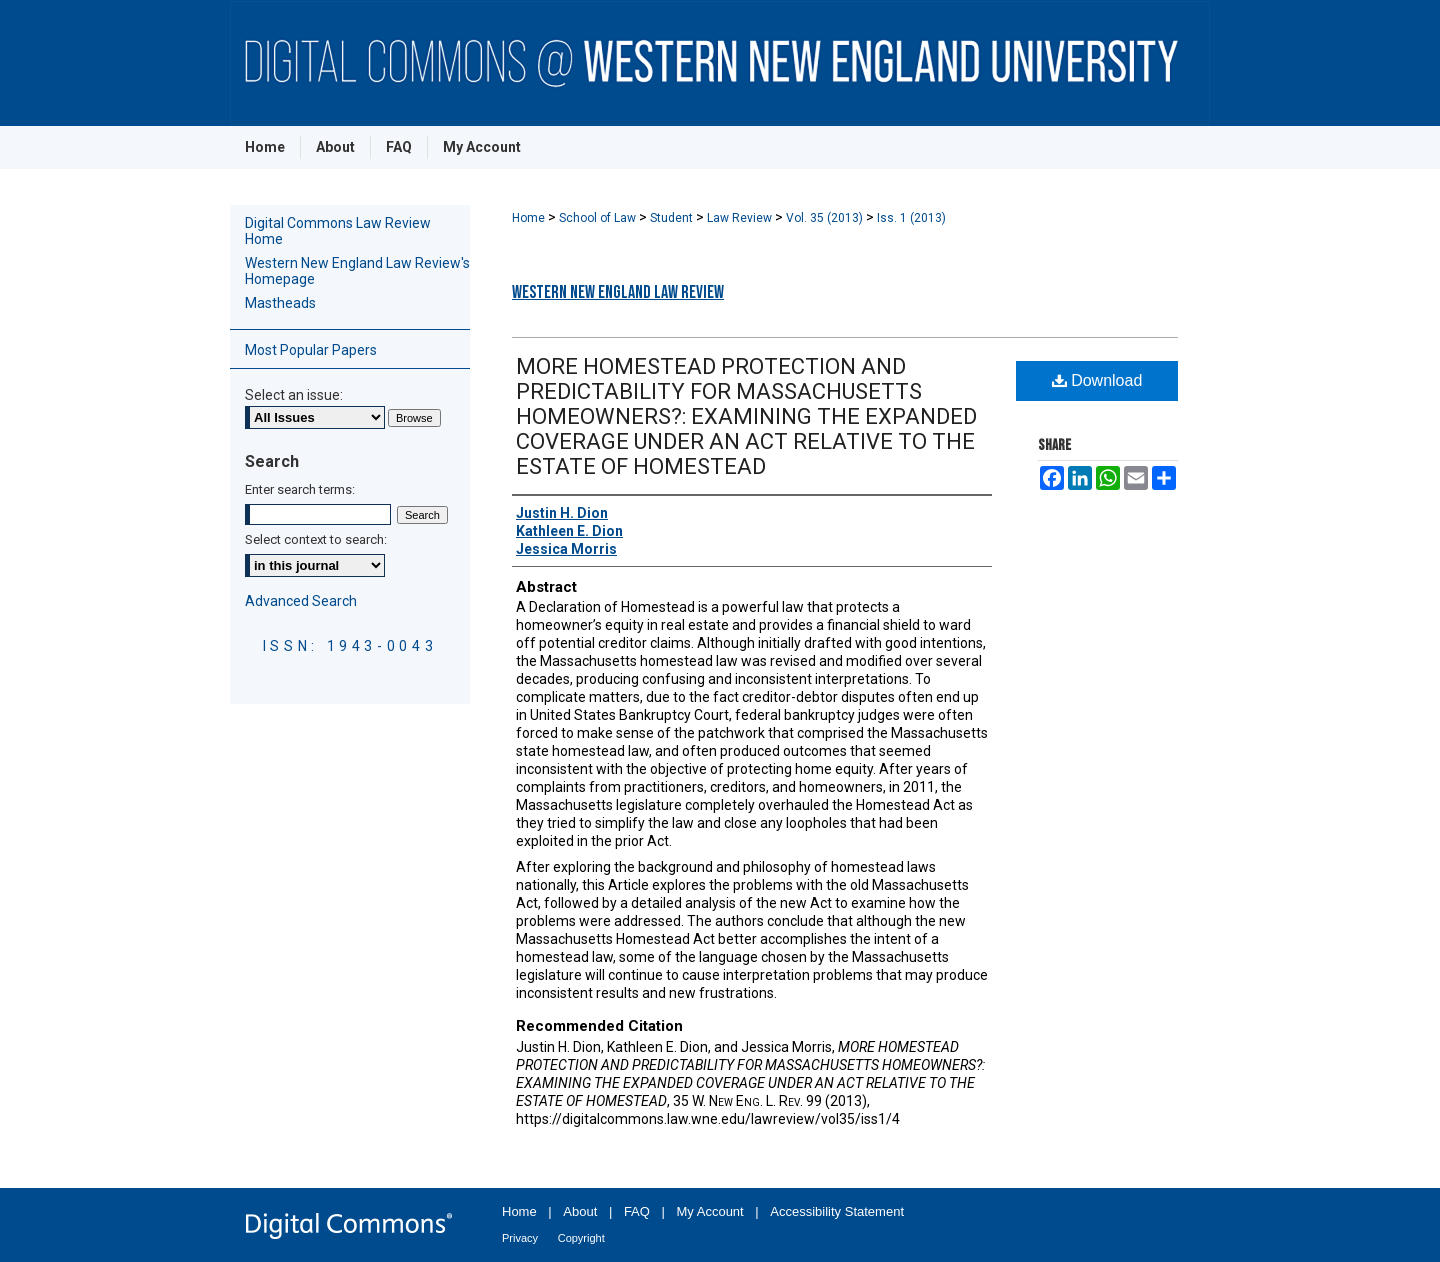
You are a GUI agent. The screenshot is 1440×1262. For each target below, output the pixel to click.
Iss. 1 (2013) (911, 218)
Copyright (581, 1238)
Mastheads (280, 303)
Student (673, 218)
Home (530, 218)
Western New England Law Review (618, 292)
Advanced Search (301, 601)
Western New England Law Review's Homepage (357, 271)
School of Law (599, 218)
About (580, 1211)
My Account (710, 1211)
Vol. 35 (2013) (826, 218)
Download (1097, 380)
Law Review (741, 218)
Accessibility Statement (837, 1211)
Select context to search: (316, 539)
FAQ (637, 1211)
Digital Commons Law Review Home (338, 231)
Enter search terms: (300, 489)
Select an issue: (294, 395)
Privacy (520, 1238)
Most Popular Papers (311, 350)
